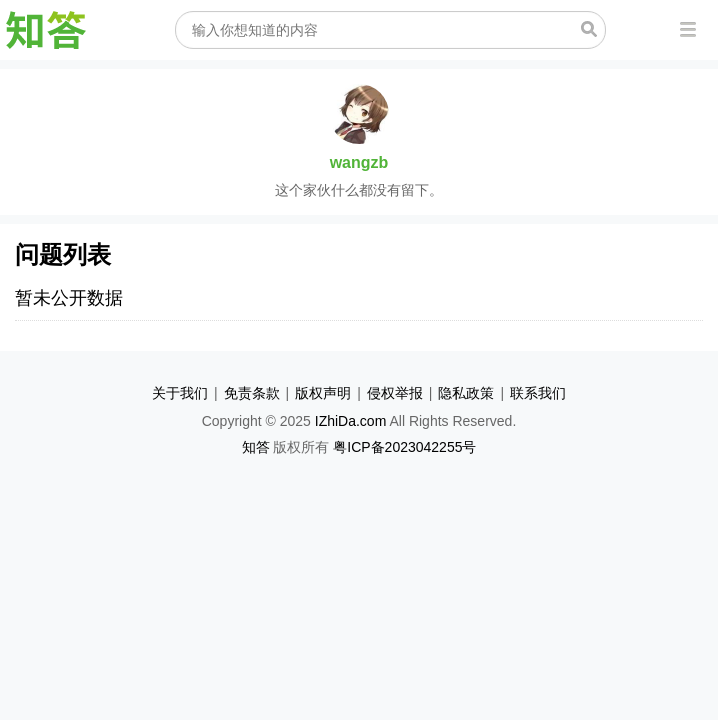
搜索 (589, 29)
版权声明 (323, 393)
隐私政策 (466, 393)
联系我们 (538, 393)
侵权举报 (395, 393)
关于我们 (180, 393)
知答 (256, 447)
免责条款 (252, 393)
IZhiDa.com (351, 421)
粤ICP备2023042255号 (404, 447)
